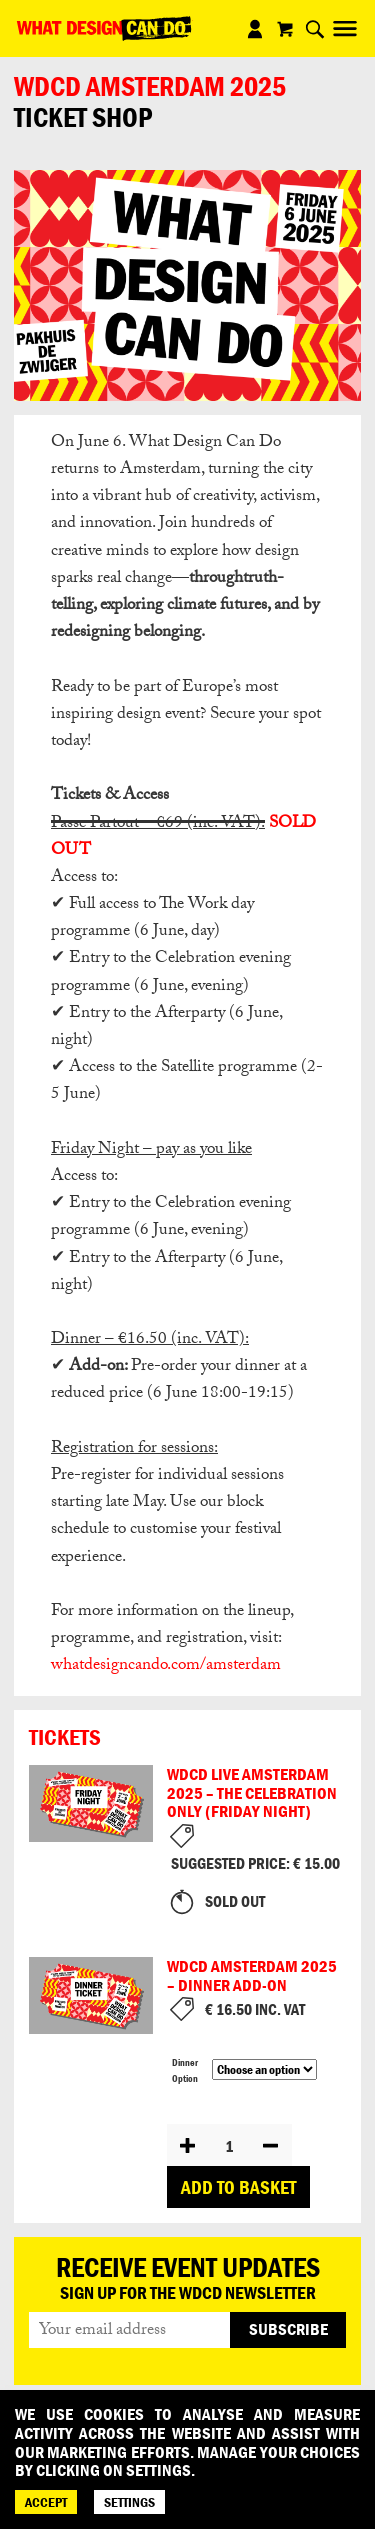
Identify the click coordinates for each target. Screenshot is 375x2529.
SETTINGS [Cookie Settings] (129, 2502)
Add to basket (238, 2187)
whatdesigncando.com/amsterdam (166, 1666)
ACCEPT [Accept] (46, 2502)
